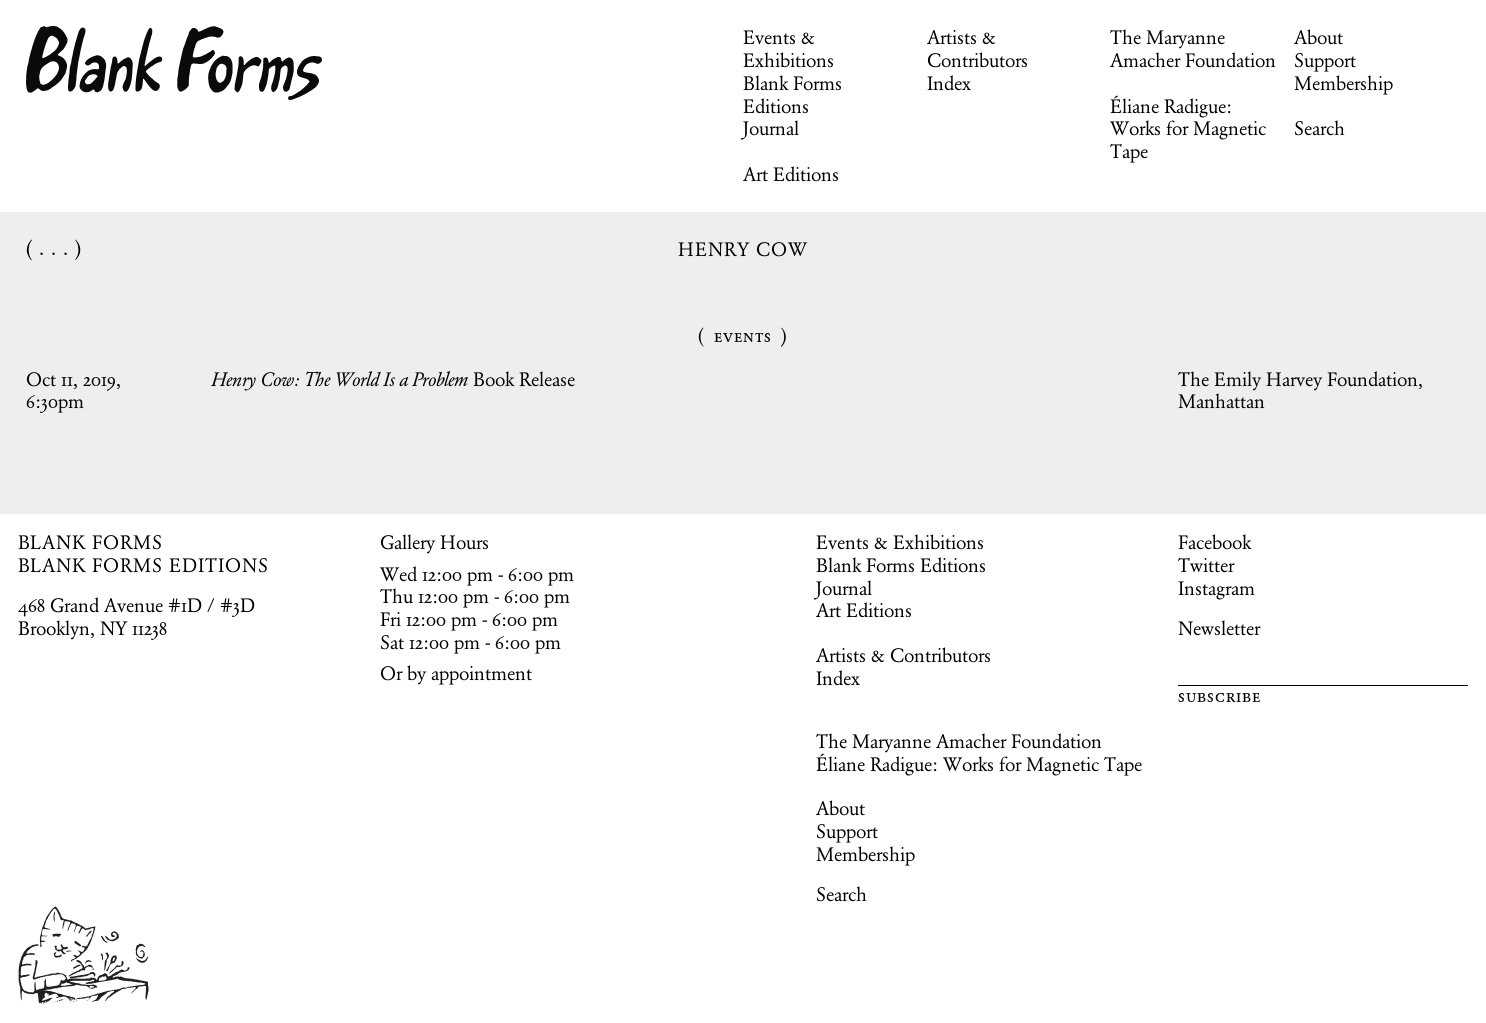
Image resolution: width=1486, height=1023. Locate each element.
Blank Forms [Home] (175, 63)
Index (949, 83)
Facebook (1214, 542)
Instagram (1216, 588)
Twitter (1206, 565)
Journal (771, 128)
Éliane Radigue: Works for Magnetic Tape (1188, 129)
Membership (1343, 83)
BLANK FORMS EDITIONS (143, 565)
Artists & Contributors (977, 48)
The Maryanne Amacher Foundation (1193, 48)
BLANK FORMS (91, 542)
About (1318, 37)
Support (1325, 60)
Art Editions (791, 174)
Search (1319, 128)
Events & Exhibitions (788, 48)
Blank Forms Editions (792, 94)
